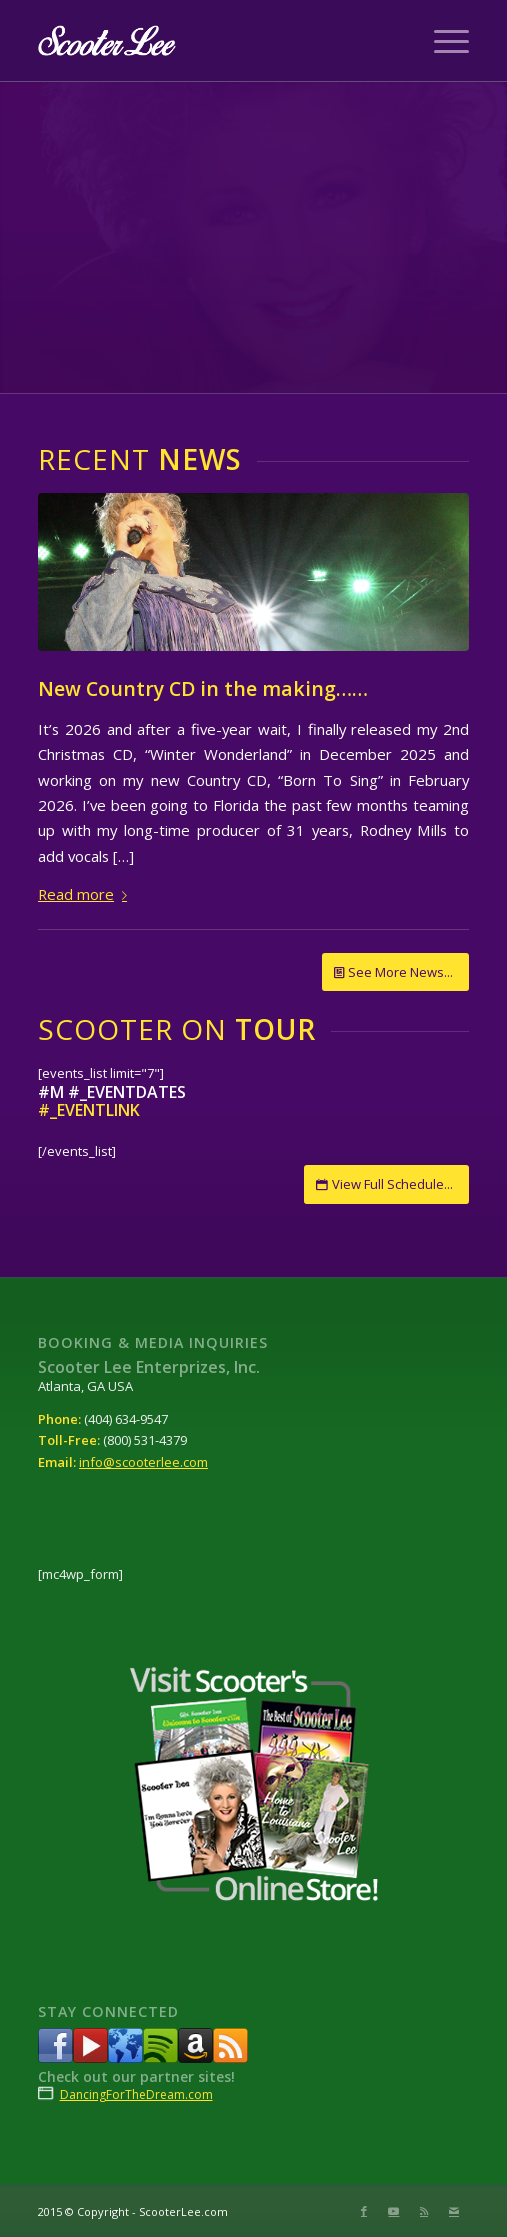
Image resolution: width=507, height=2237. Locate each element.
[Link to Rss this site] (424, 2211)
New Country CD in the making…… (203, 688)
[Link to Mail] (454, 2211)
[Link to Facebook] (364, 2211)
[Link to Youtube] (394, 2211)
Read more (86, 894)
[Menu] (441, 41)
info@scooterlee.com (143, 1462)
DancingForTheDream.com (136, 2094)
